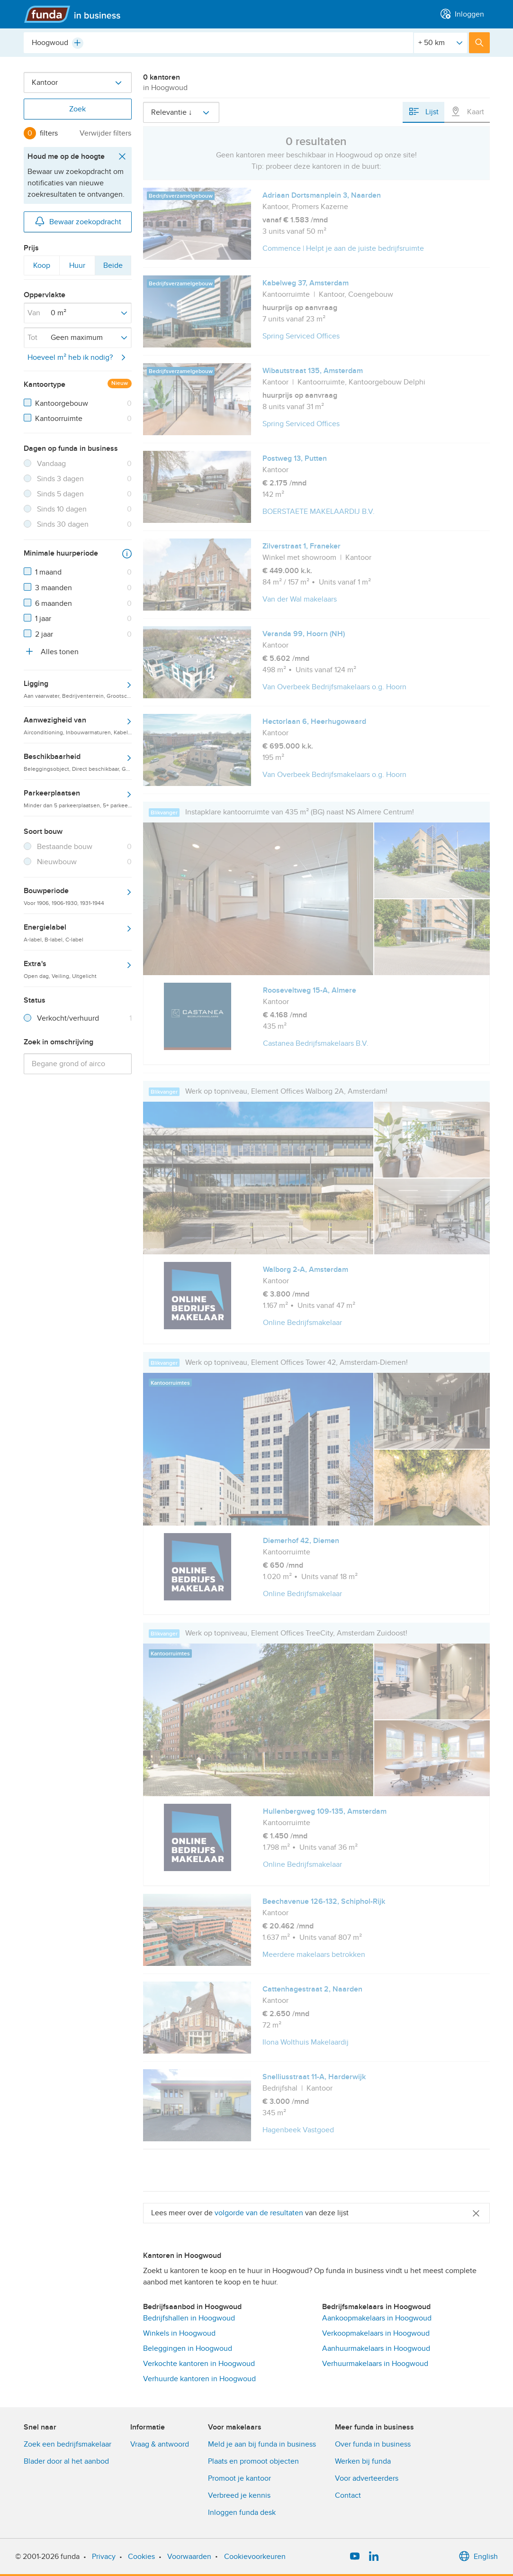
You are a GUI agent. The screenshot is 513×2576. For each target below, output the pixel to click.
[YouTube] (354, 2556)
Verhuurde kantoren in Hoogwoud (199, 2379)
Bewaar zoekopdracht (77, 221)
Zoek (77, 109)
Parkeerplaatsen (78, 798)
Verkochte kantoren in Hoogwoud (199, 2363)
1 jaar (43, 618)
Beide (113, 267)
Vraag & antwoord (159, 2444)
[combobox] (218, 42)
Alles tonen (51, 651)
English (478, 2556)
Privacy (104, 2556)
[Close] (476, 2213)
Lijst (423, 111)
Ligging (78, 689)
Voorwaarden (189, 2556)
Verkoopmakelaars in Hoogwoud (376, 2333)
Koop (41, 267)
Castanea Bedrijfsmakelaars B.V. (316, 1043)
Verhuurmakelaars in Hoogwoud (375, 2363)
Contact (348, 2495)
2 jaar (44, 634)
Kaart (467, 111)
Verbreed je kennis (239, 2495)
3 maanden (53, 588)
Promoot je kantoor (239, 2478)
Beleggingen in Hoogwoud (187, 2348)
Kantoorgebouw (61, 403)
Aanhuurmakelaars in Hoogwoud (376, 2348)
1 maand (48, 572)
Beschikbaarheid (78, 762)
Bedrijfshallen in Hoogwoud (189, 2318)
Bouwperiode (78, 896)
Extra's (78, 969)
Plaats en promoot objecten (253, 2461)
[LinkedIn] (373, 2556)
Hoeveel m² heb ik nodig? (78, 357)
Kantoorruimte (58, 418)
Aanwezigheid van (78, 725)
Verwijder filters (105, 133)
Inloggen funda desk (242, 2512)
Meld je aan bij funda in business (262, 2444)
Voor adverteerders (366, 2478)
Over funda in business (373, 2444)
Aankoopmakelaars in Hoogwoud (377, 2318)
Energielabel (78, 932)
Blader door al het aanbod (66, 2461)
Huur (77, 267)
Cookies (141, 2556)
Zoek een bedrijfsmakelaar (67, 2444)
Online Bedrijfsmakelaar (302, 1322)
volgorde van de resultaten (259, 2213)
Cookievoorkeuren (255, 2556)
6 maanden (53, 603)
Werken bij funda (363, 2461)
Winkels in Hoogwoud (179, 2333)
